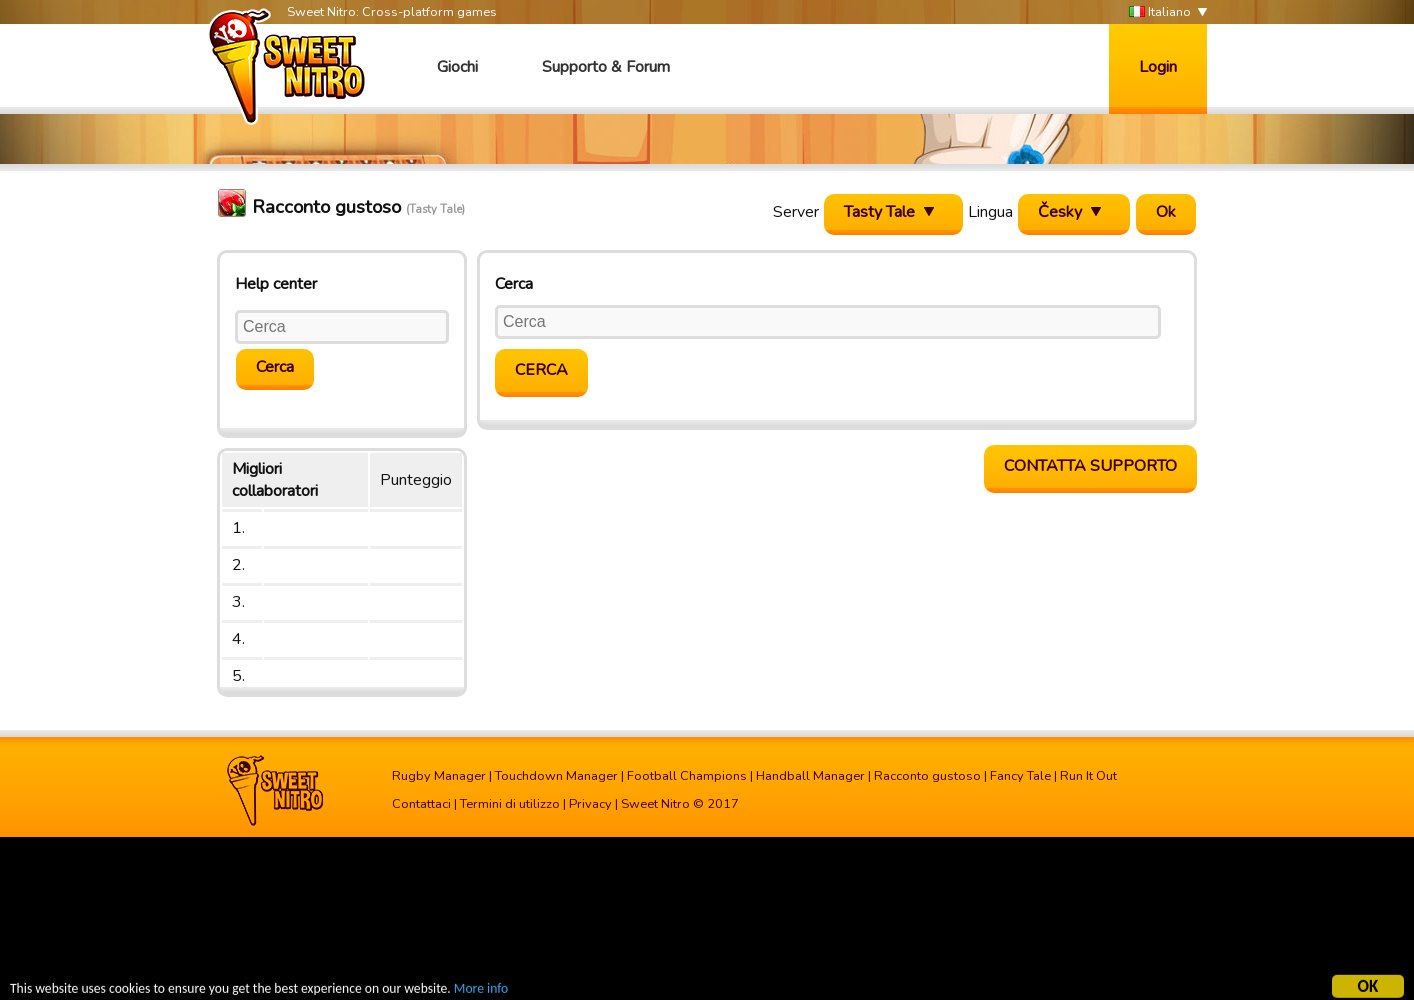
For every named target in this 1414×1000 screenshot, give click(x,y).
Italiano (1160, 12)
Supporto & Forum (606, 67)
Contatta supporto (1090, 466)
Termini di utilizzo (510, 804)
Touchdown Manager (556, 776)
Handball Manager (810, 776)
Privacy (590, 804)
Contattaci (421, 804)
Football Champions (687, 776)
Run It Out (1088, 776)
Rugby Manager (439, 776)
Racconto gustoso (927, 776)
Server (796, 212)
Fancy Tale (1020, 776)
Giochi (457, 67)
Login (1158, 67)
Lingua (990, 212)
